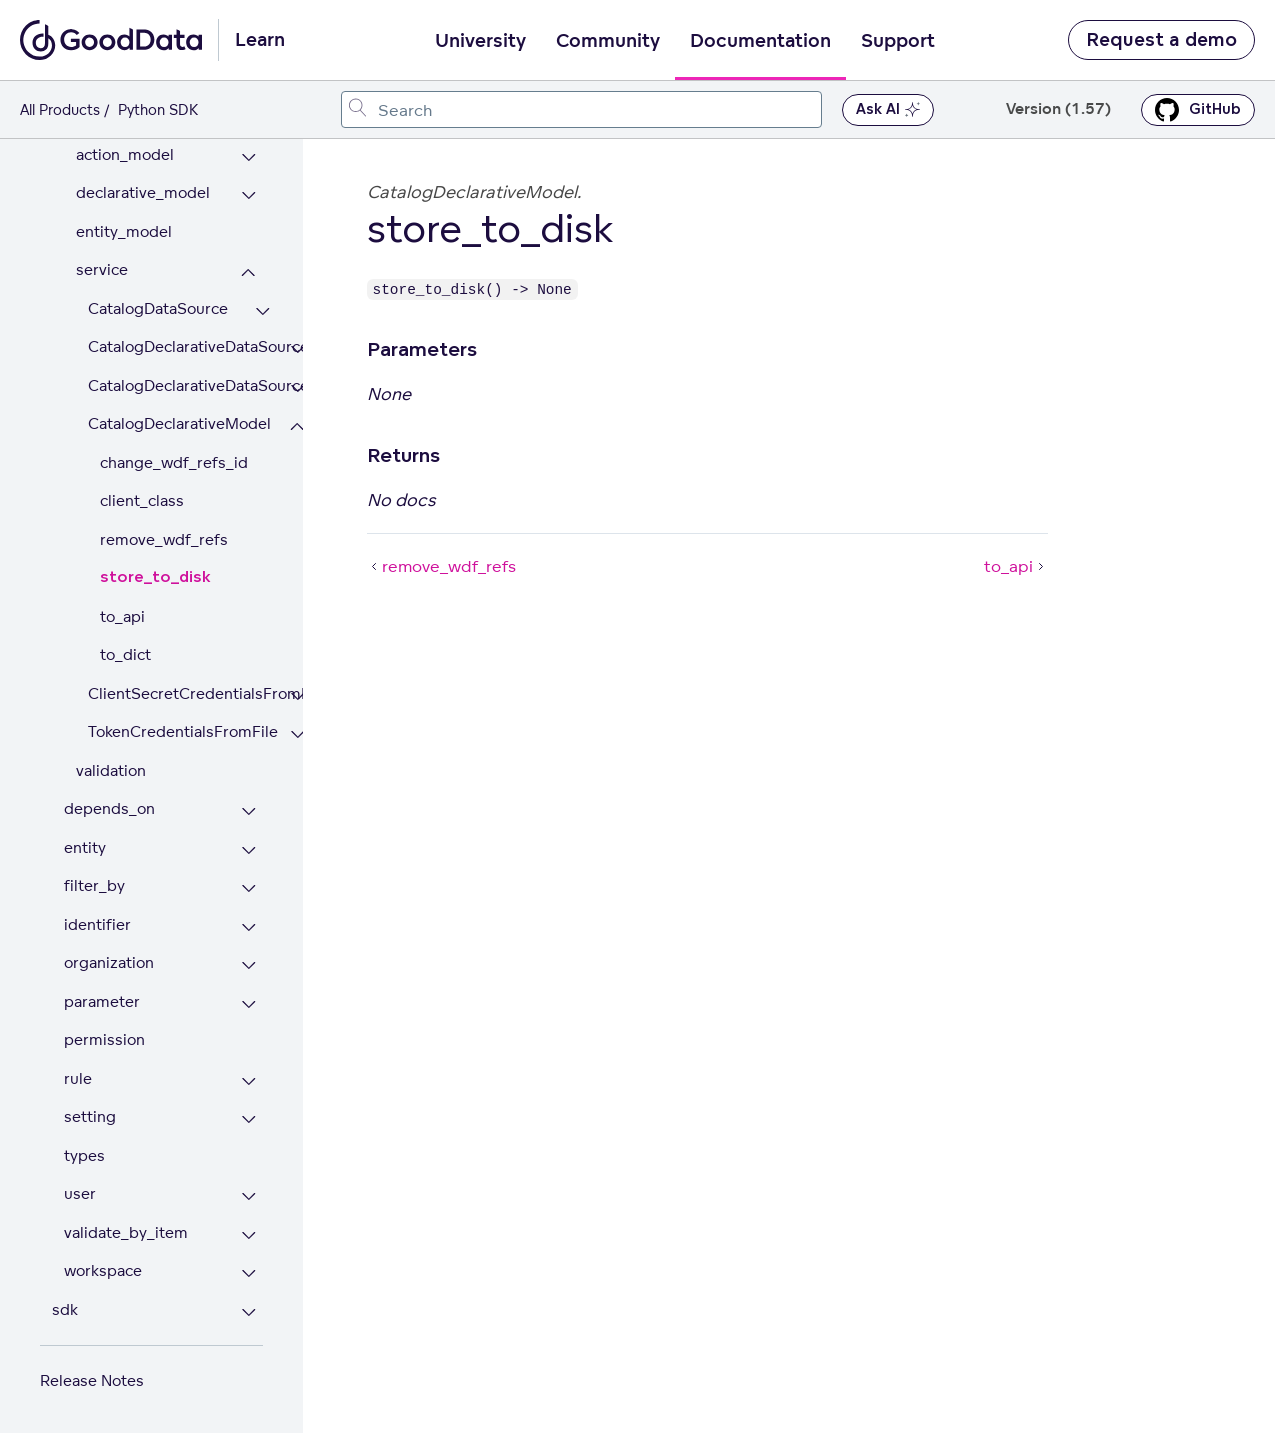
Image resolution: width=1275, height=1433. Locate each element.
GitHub (1198, 110)
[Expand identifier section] (248, 927)
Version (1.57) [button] (1058, 109)
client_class (142, 500)
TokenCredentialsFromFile (175, 731)
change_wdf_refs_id (174, 462)
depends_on (109, 808)
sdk (65, 1309)
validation (111, 770)
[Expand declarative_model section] (248, 195)
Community (608, 41)
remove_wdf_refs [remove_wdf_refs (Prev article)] (441, 566)
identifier (97, 924)
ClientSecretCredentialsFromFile (175, 693)
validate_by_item (126, 1232)
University (480, 41)
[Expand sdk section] (248, 1312)
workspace (103, 1270)
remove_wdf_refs (164, 539)
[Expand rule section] (248, 1081)
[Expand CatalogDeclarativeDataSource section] (297, 349)
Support (898, 41)
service (102, 269)
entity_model (124, 231)
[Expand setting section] (248, 1119)
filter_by (94, 885)
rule (78, 1078)
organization (109, 962)
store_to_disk (155, 577)
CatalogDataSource (158, 308)
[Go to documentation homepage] (111, 40)
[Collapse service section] (248, 272)
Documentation (760, 41)
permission (104, 1039)
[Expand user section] (248, 1196)
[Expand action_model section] (248, 157)
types (84, 1155)
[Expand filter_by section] (248, 888)
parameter (102, 1001)
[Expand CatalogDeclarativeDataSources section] (297, 388)
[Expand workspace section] (248, 1273)
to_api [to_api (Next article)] (1016, 566)
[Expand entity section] (248, 850)
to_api (122, 616)
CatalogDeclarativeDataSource (175, 346)
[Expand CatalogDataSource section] (262, 311)
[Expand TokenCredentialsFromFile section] (297, 734)
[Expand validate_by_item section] (248, 1235)
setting (90, 1116)
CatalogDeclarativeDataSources (175, 385)
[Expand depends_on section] (248, 811)
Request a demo (1161, 40)
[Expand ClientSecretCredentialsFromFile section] (297, 696)
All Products (60, 109)
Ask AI (888, 110)
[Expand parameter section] (248, 1004)
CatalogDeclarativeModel (175, 423)
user (80, 1193)
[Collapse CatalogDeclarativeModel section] (297, 426)
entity (85, 847)
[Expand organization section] (248, 965)
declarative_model (143, 192)
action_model (125, 154)
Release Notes (92, 1380)
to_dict (125, 654)
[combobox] (582, 109)
